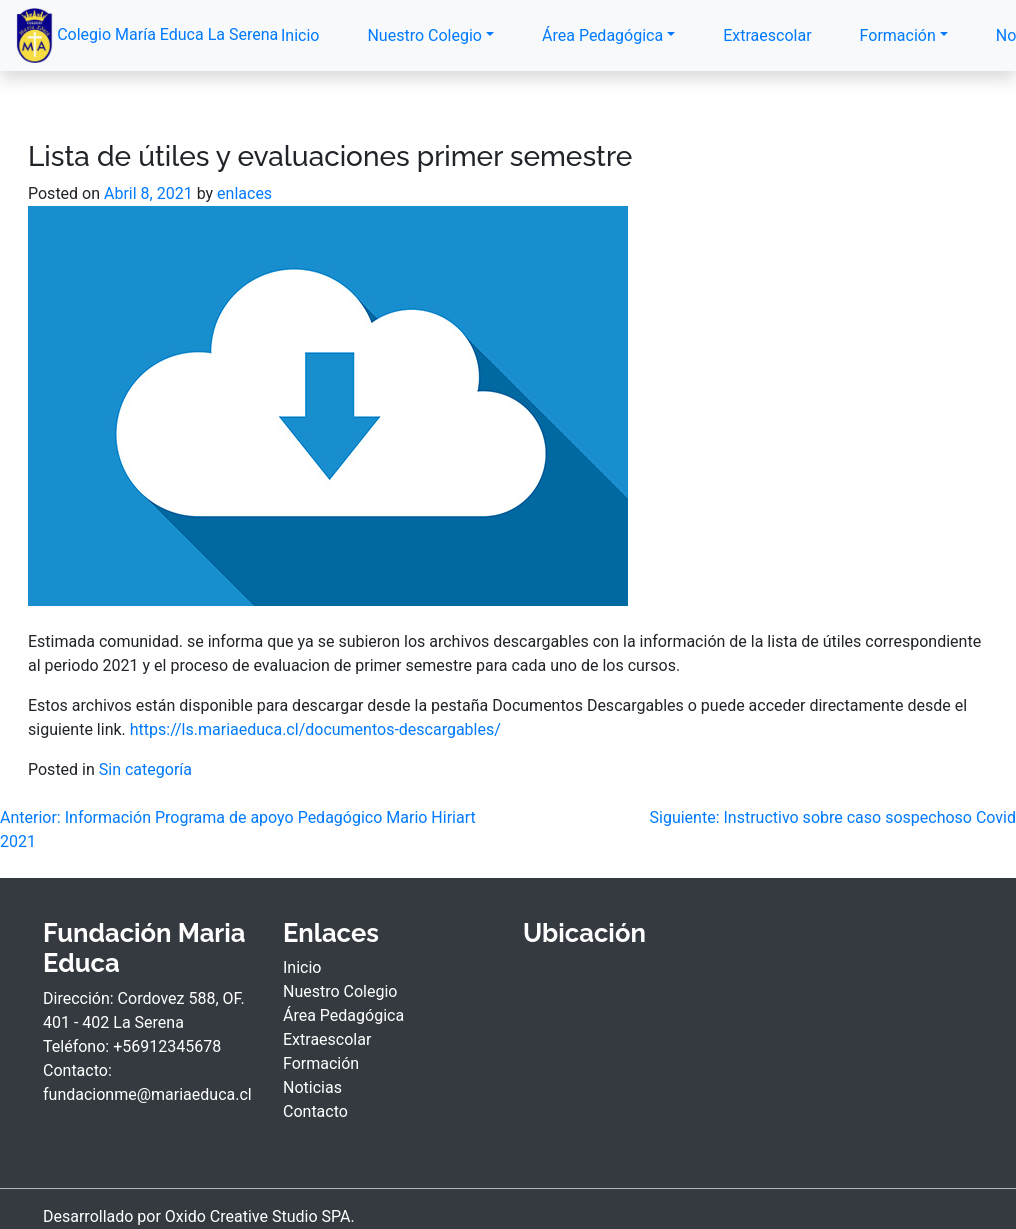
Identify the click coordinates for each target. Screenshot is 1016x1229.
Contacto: (77, 1070)
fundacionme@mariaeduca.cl (147, 1094)
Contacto (315, 1111)
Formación (898, 35)
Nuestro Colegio (424, 35)
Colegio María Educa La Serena (128, 35)
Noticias (312, 1087)
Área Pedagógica (602, 35)
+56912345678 (167, 1046)
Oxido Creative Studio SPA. (260, 1216)
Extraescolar (767, 35)
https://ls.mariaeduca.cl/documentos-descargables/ (315, 729)
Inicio (300, 35)
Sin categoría (145, 769)
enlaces (244, 193)
